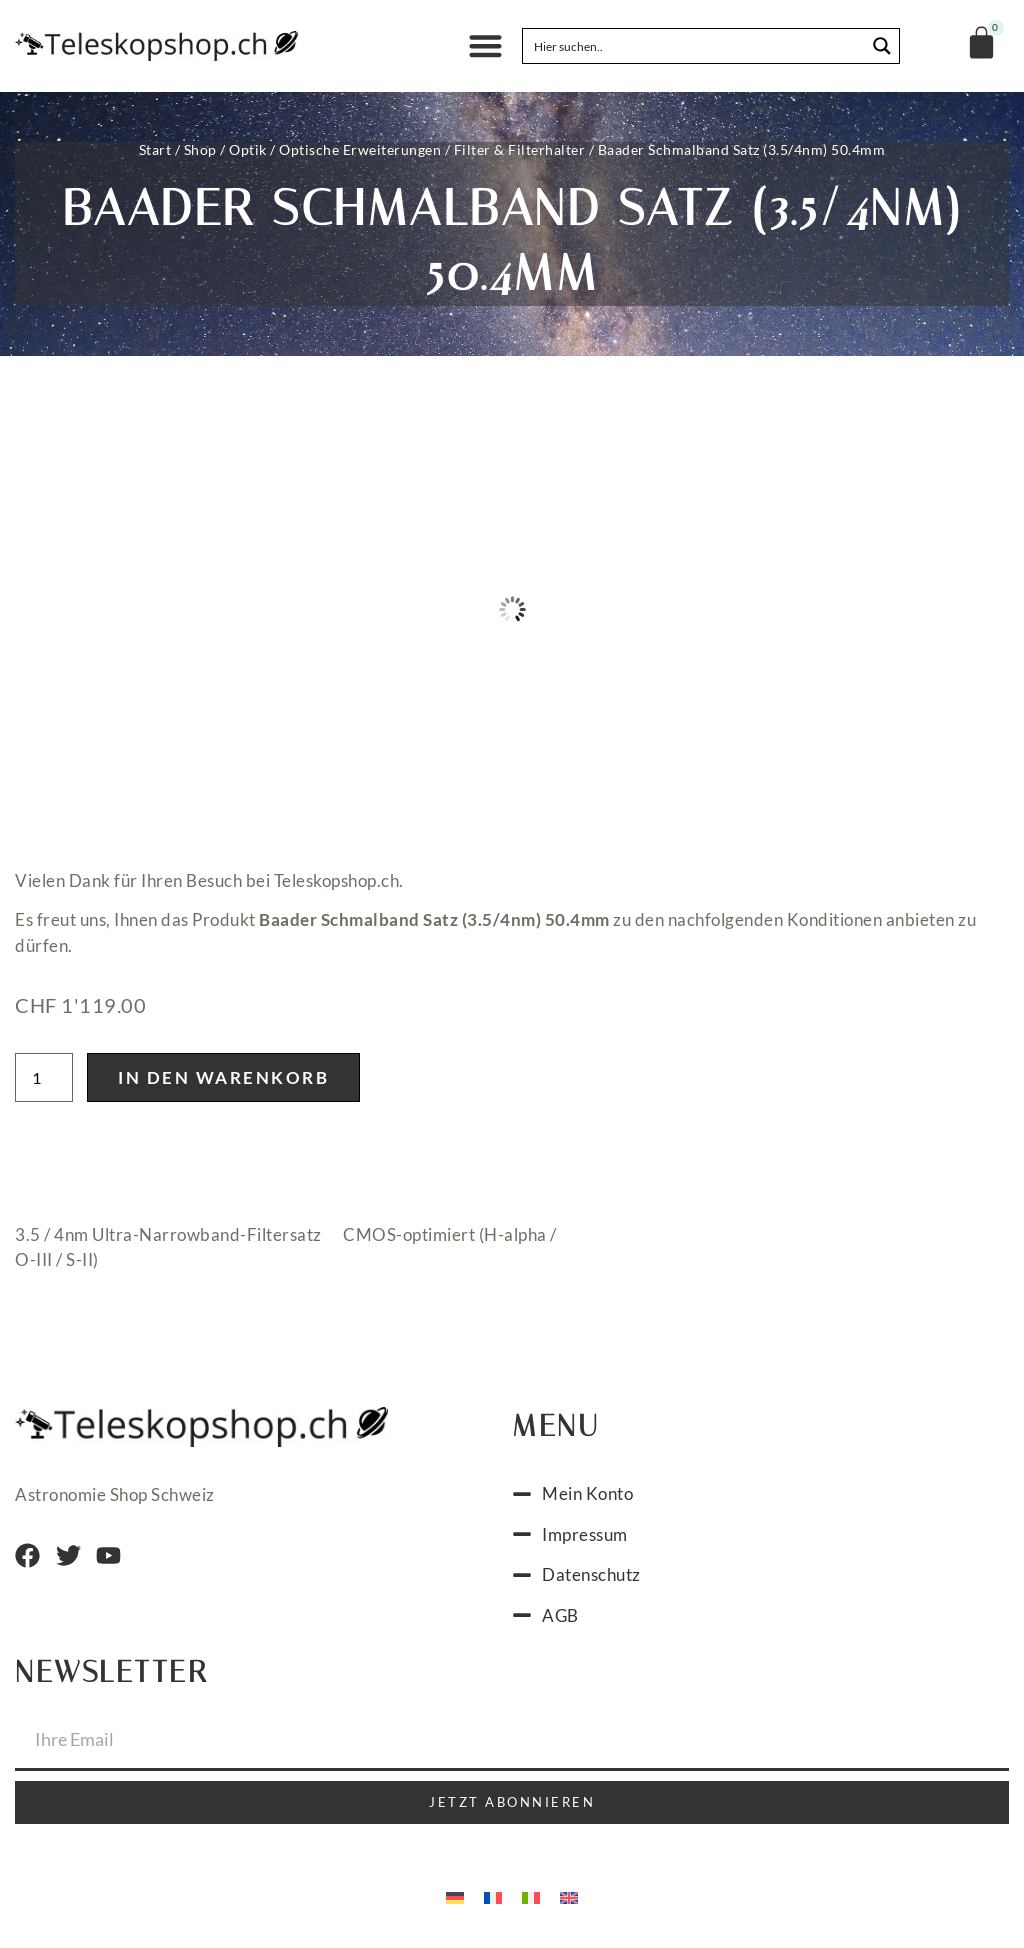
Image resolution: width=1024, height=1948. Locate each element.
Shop (200, 149)
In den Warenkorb (223, 1077)
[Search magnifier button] (882, 46)
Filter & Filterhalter (520, 149)
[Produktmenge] (44, 1077)
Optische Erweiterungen (360, 149)
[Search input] (695, 46)
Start (155, 149)
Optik (248, 149)
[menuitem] (455, 1896)
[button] (485, 46)
